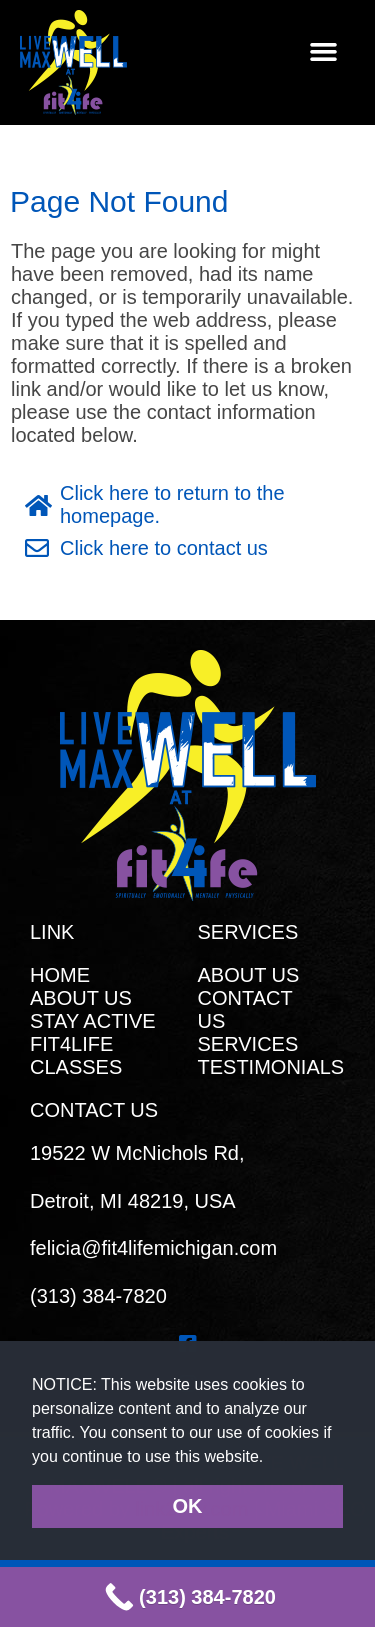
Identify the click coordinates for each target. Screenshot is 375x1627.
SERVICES (248, 1044)
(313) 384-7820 (98, 1296)
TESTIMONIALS (271, 1067)
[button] (272, 1458)
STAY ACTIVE (93, 1021)
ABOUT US (81, 998)
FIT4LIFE (71, 1044)
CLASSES (76, 1067)
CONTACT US (245, 1009)
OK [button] (188, 1506)
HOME (60, 975)
